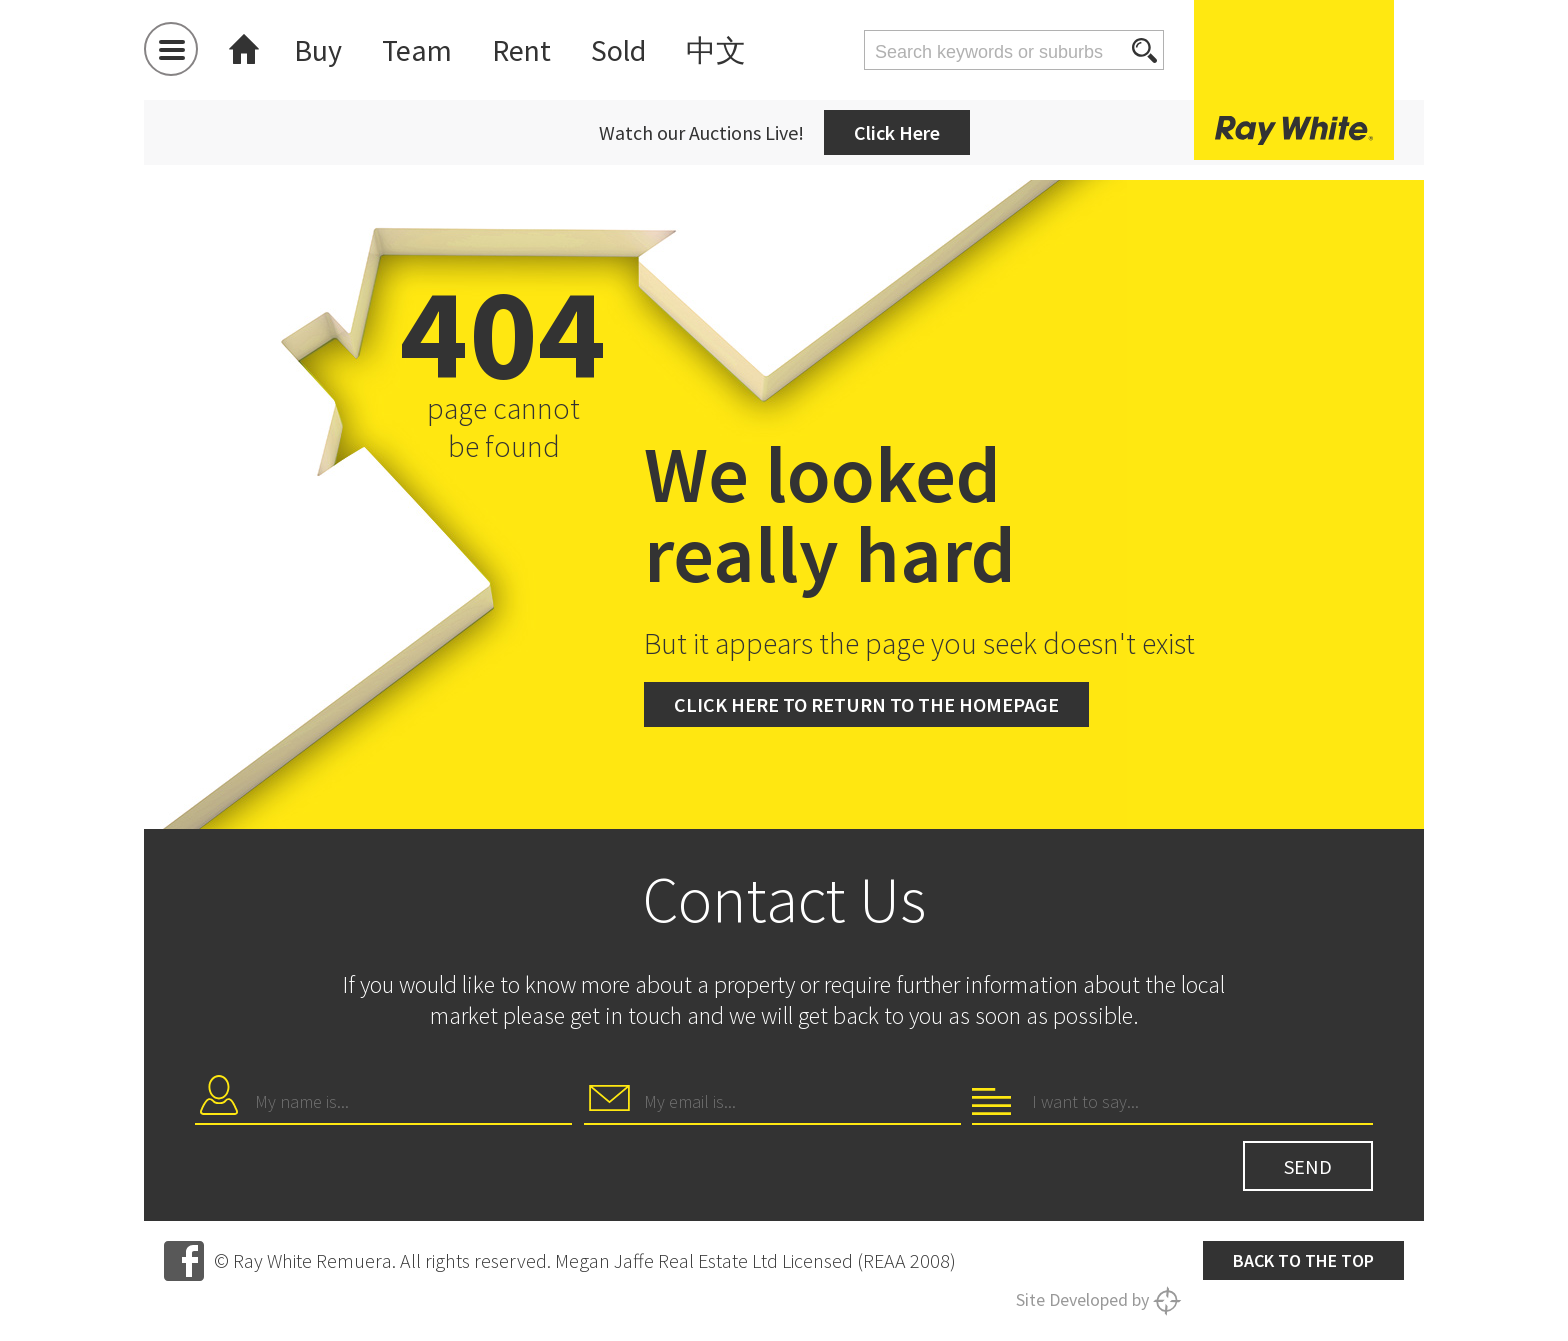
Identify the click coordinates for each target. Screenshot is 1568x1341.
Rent (521, 50)
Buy (318, 50)
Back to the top (1303, 1260)
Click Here (897, 132)
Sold (618, 50)
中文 (716, 50)
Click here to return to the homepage (866, 704)
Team (417, 50)
